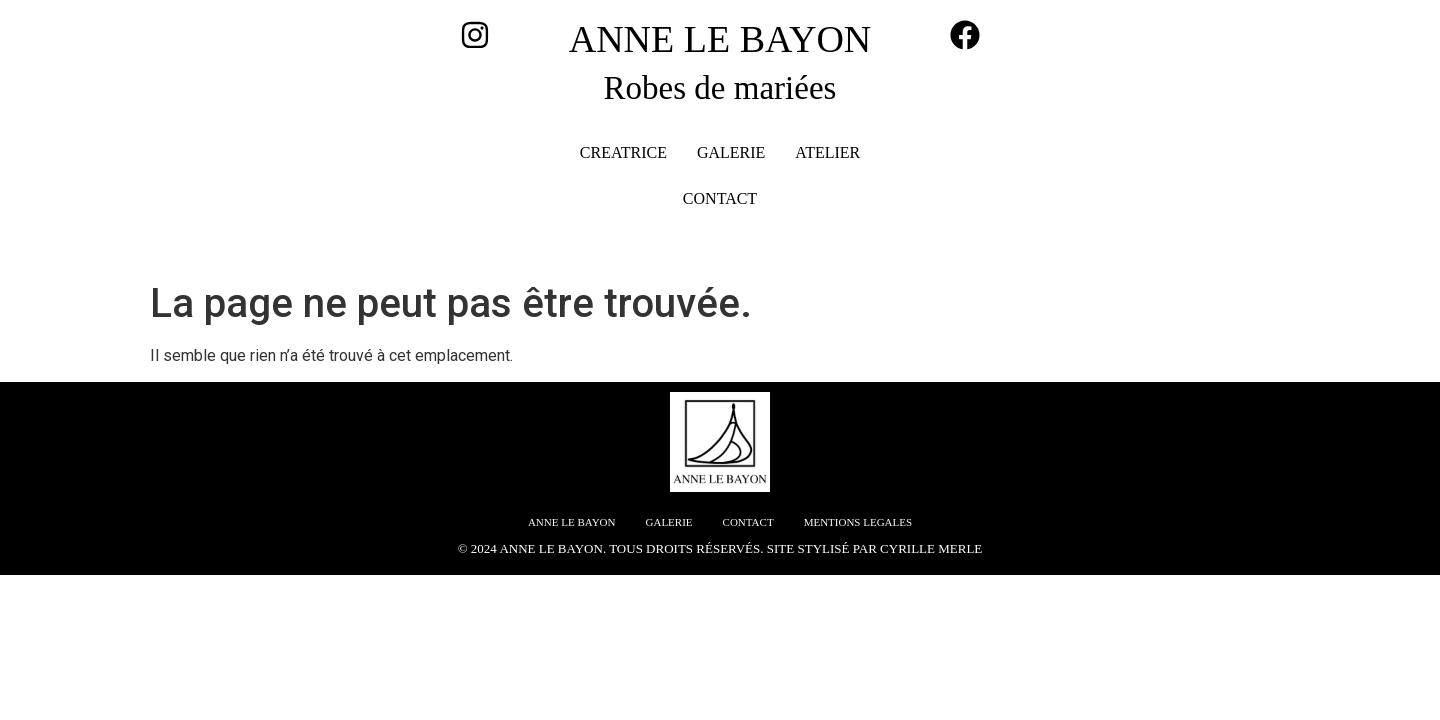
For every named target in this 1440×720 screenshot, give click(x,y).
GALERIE (731, 152)
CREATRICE (623, 152)
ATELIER (827, 152)
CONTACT (720, 198)
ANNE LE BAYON (720, 39)
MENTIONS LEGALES (858, 522)
